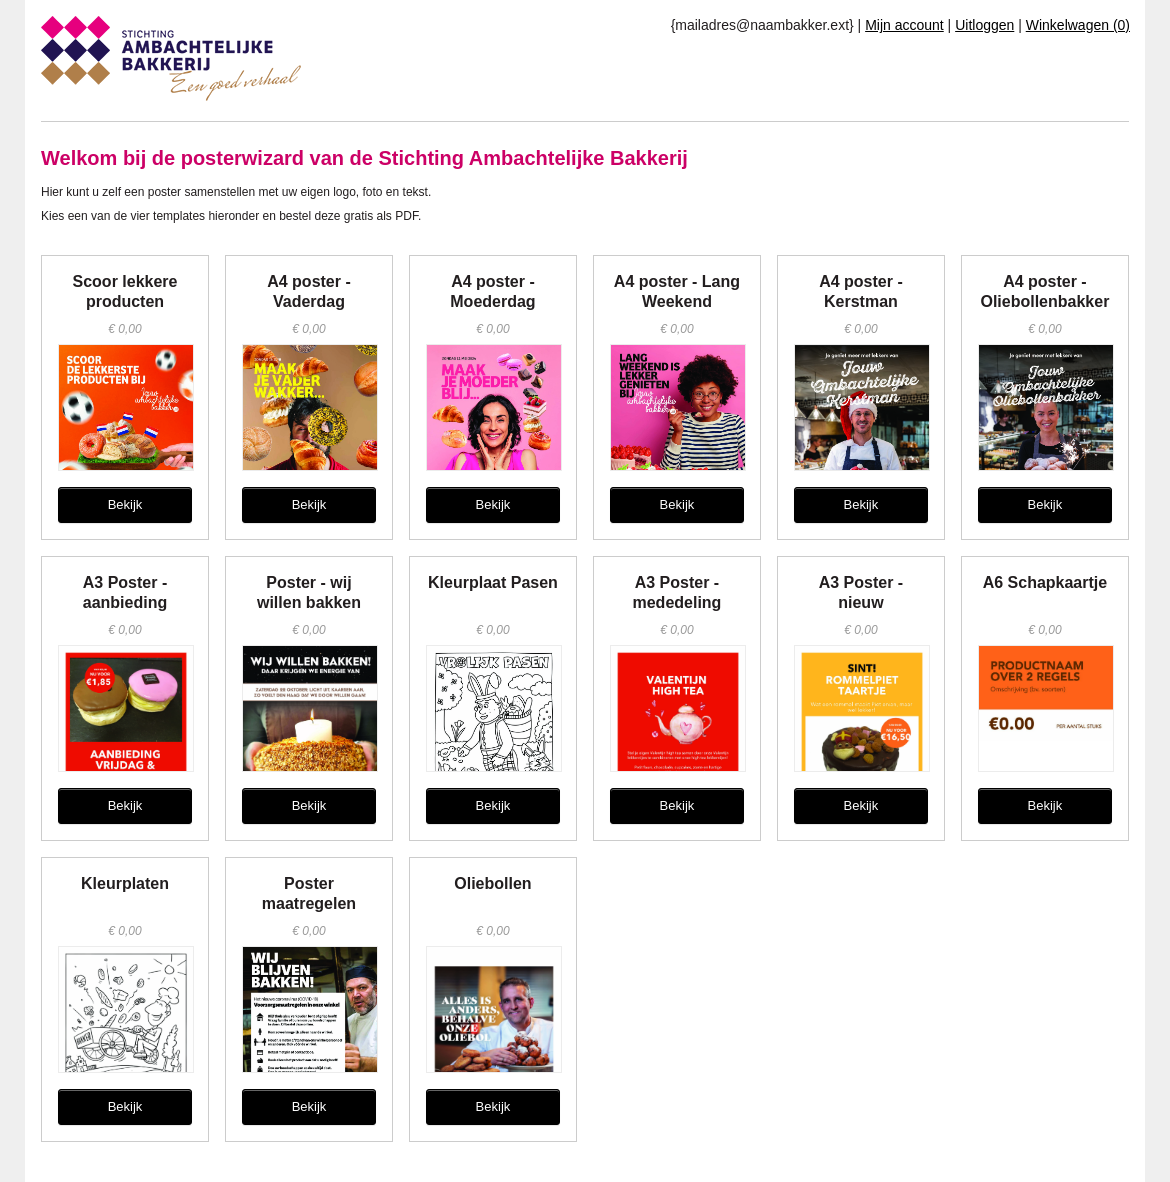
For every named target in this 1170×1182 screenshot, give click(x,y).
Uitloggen (984, 25)
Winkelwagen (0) (1078, 25)
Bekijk (125, 504)
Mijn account (904, 25)
